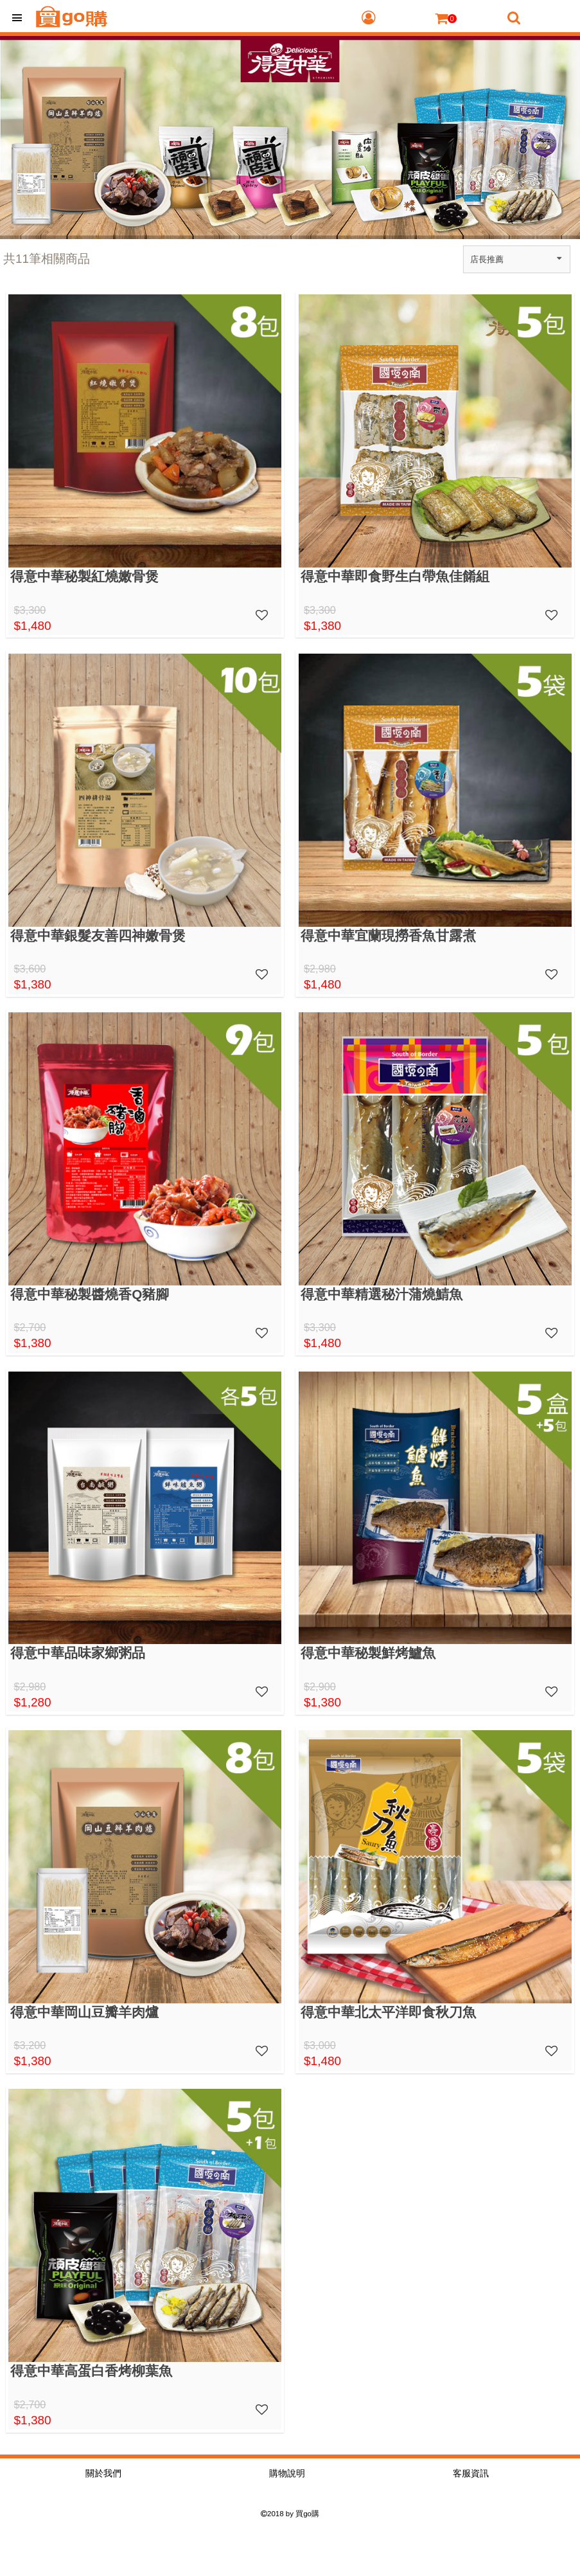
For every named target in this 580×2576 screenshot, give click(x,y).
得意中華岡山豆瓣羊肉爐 (84, 2012)
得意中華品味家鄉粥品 (77, 1652)
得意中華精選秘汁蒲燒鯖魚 (381, 1294)
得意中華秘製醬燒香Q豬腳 (89, 1294)
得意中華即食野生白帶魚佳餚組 (395, 576)
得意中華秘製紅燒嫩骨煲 (84, 576)
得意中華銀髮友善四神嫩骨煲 (98, 935)
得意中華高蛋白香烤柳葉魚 (91, 2370)
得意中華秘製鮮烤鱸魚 (368, 1652)
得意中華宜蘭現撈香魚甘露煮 (388, 935)
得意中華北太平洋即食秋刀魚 (388, 2012)
